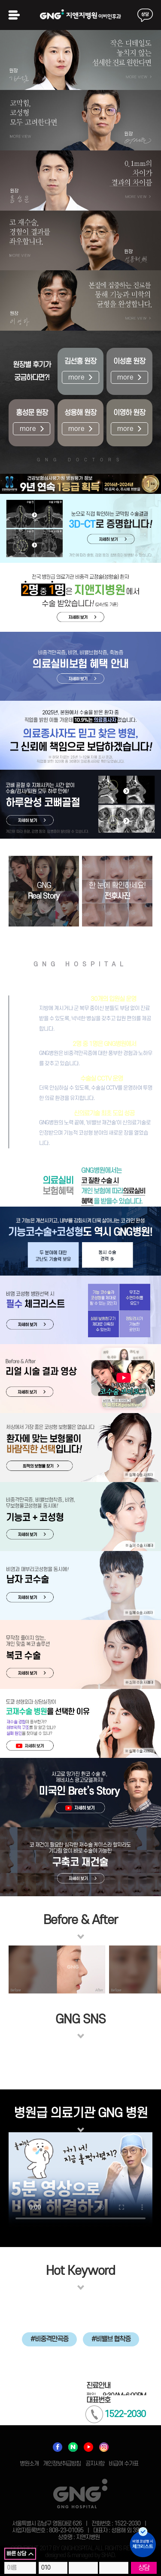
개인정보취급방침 (62, 2463)
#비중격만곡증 (49, 2339)
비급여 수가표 (123, 2463)
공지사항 (94, 2463)
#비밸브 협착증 (111, 2339)
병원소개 (29, 2463)
